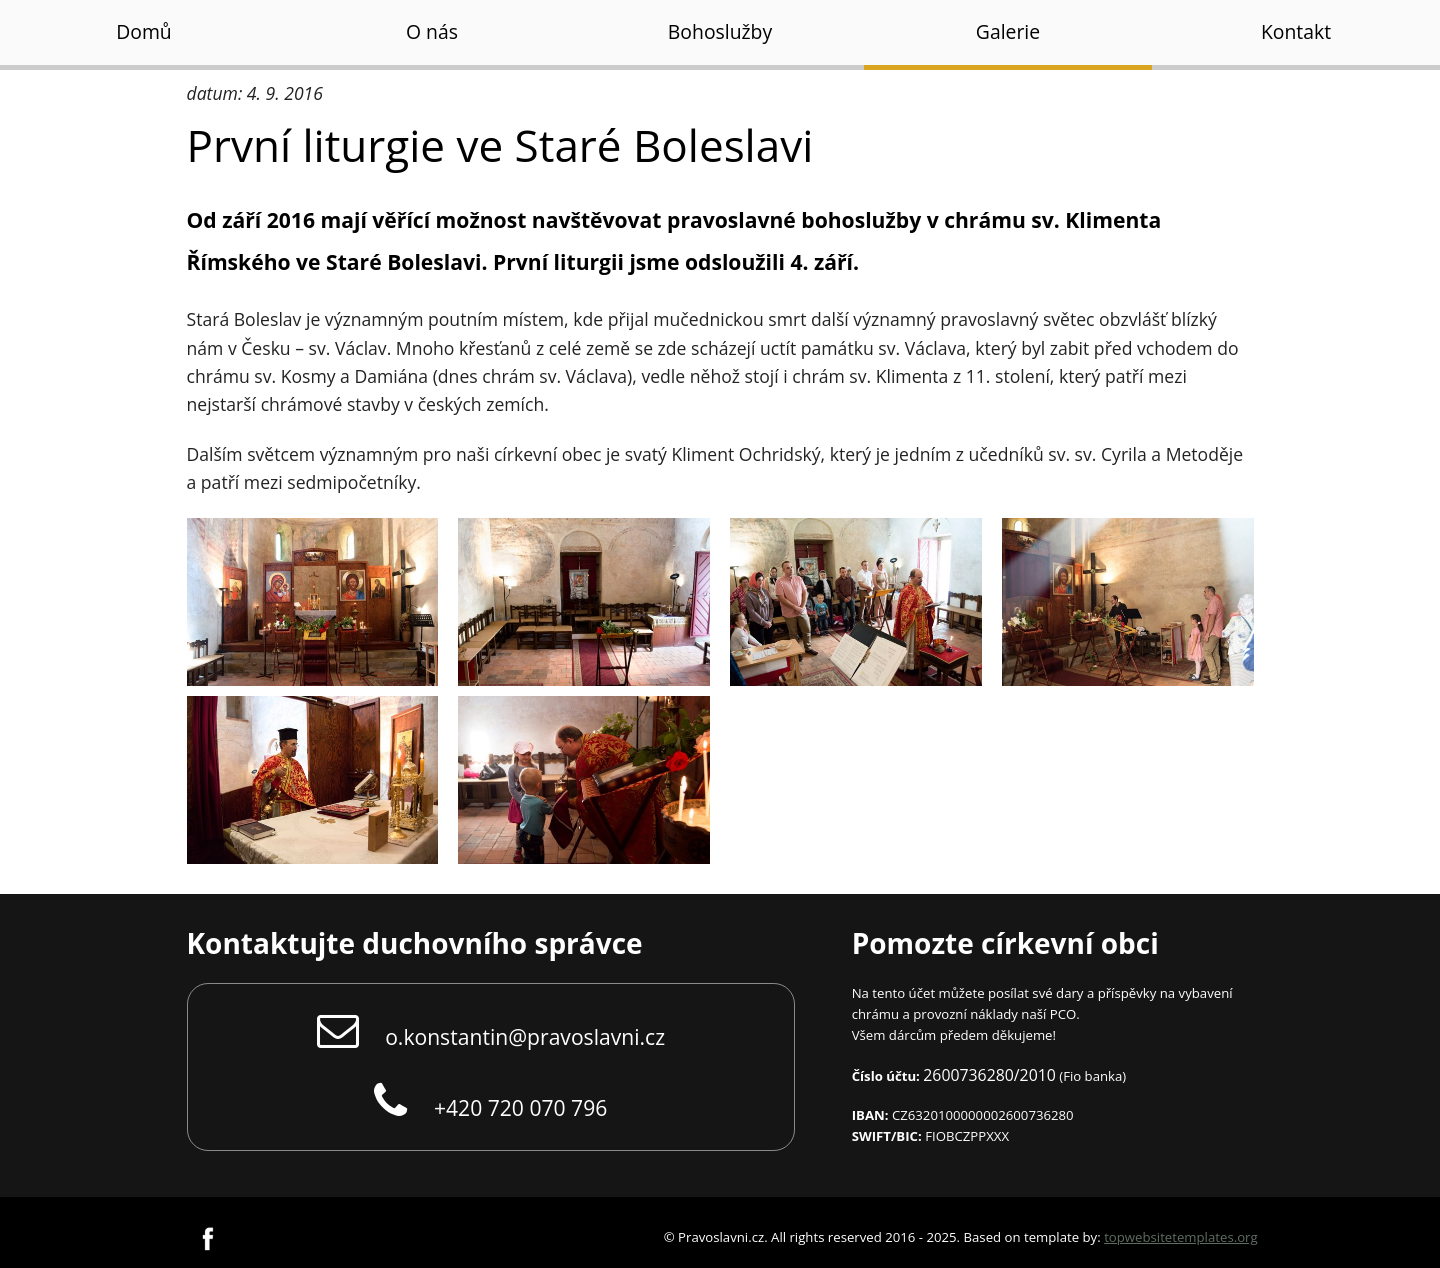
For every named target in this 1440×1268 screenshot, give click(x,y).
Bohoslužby (720, 31)
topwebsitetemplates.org (1181, 1237)
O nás (432, 31)
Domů (144, 31)
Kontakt (1296, 31)
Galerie (1008, 31)
